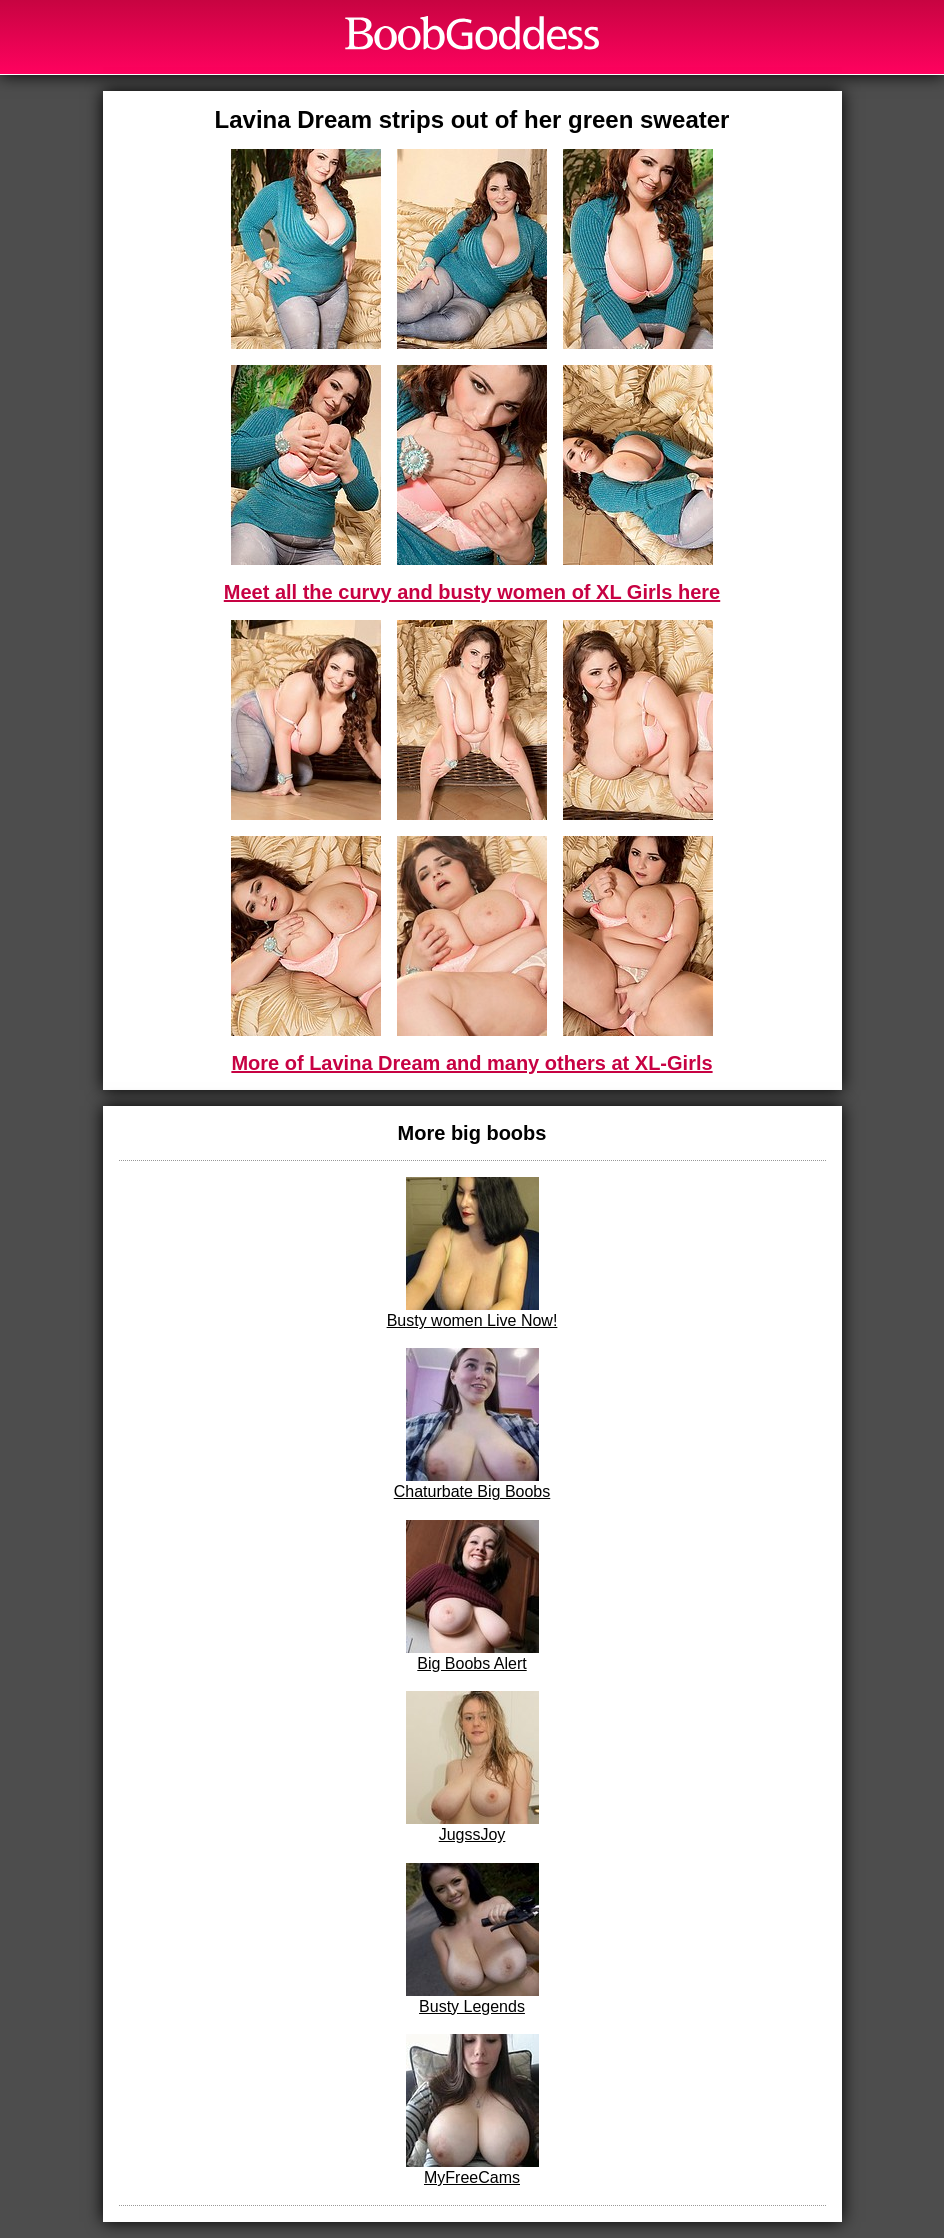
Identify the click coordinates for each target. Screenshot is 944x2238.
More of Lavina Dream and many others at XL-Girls (471, 1063)
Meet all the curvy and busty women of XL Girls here (472, 592)
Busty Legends (472, 1939)
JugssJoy (472, 1767)
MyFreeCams (472, 2110)
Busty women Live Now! (472, 1253)
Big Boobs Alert (472, 1596)
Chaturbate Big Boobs (472, 1424)
